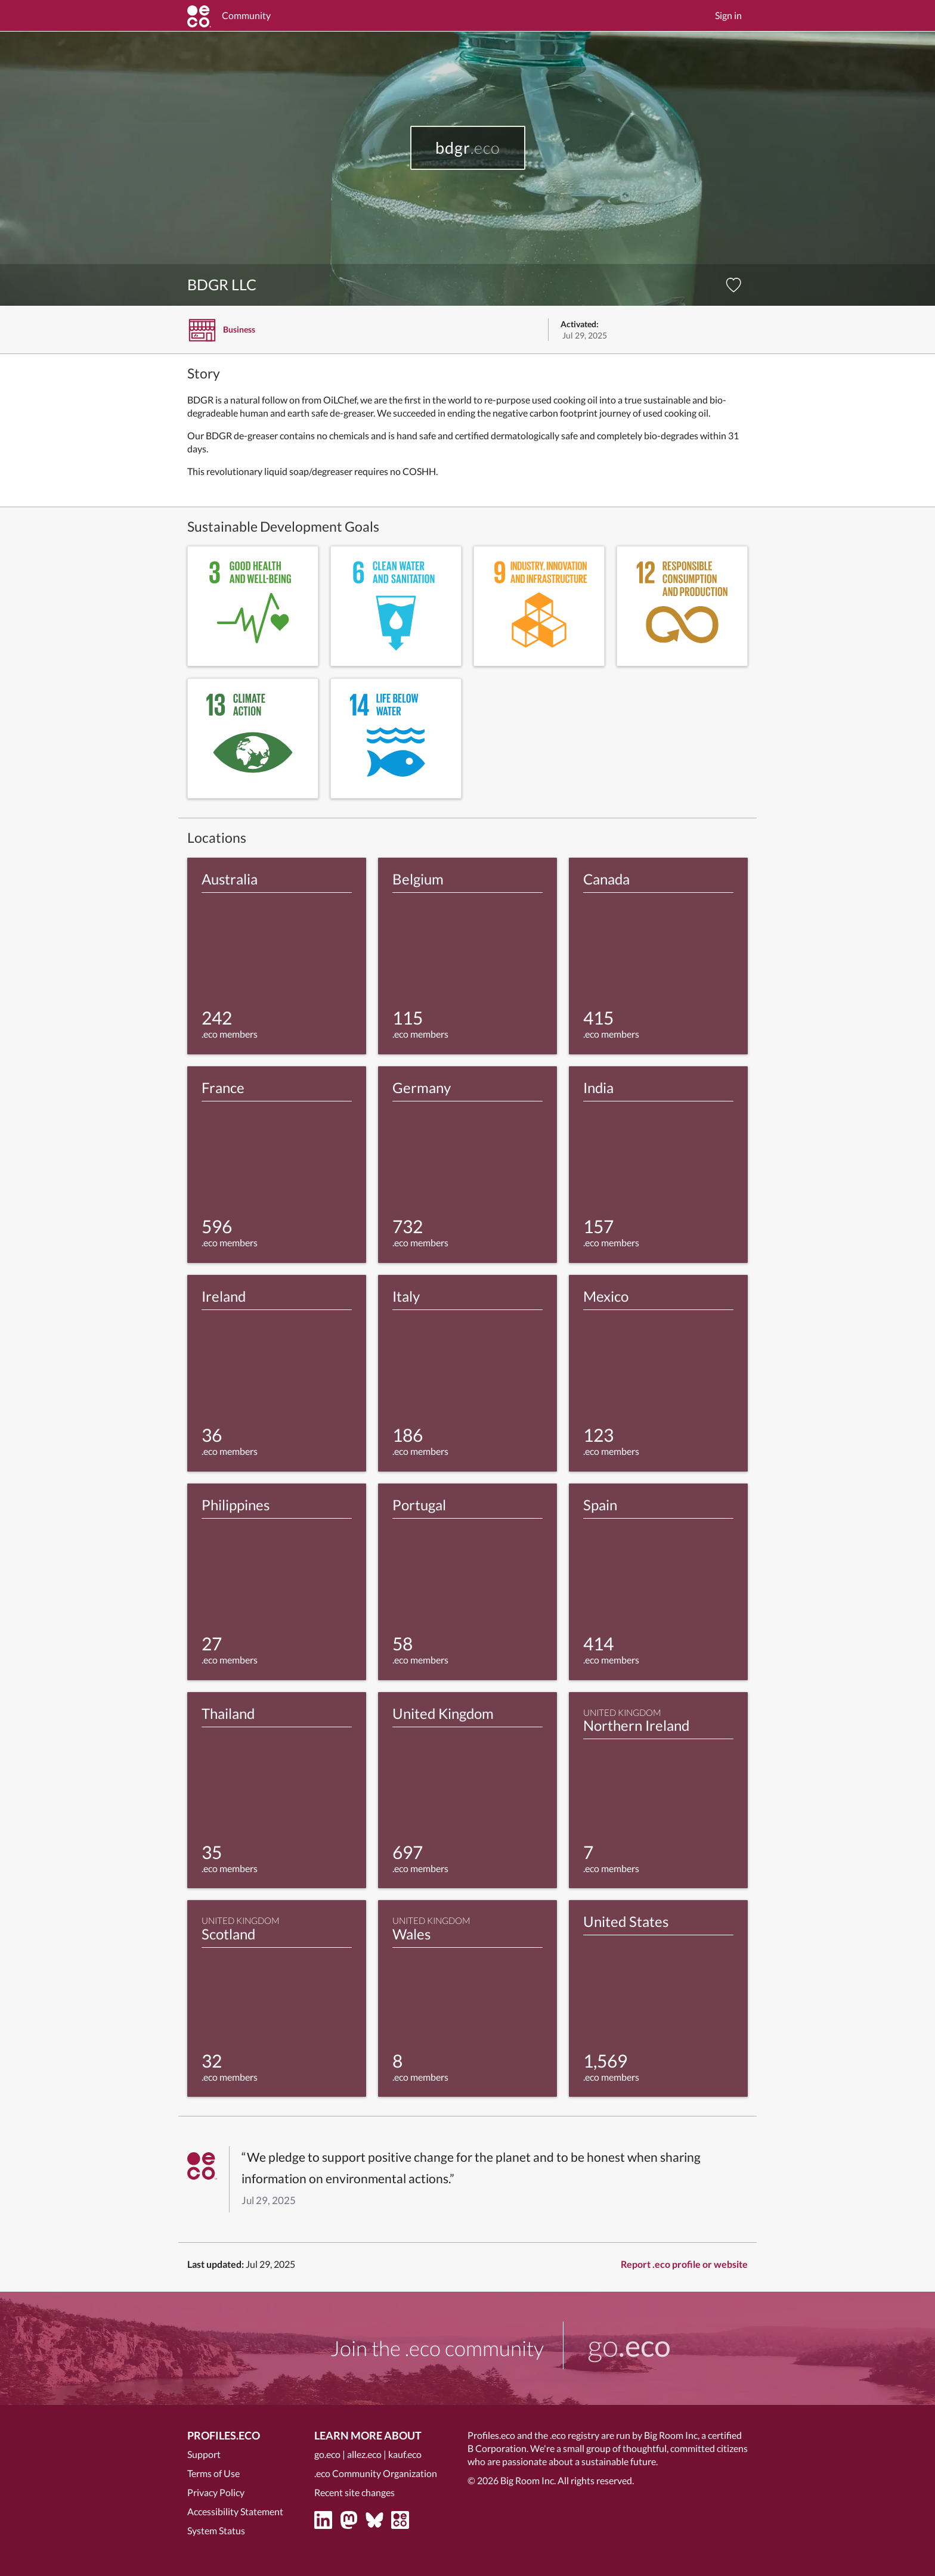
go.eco (327, 2454)
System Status (216, 2530)
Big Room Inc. (528, 2480)
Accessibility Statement (235, 2511)
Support (204, 2454)
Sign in (728, 15)
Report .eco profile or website (684, 2264)
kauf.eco (405, 2454)
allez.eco (364, 2454)
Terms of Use (213, 2473)
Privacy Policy (215, 2492)
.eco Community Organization (375, 2473)
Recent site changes (354, 2492)
